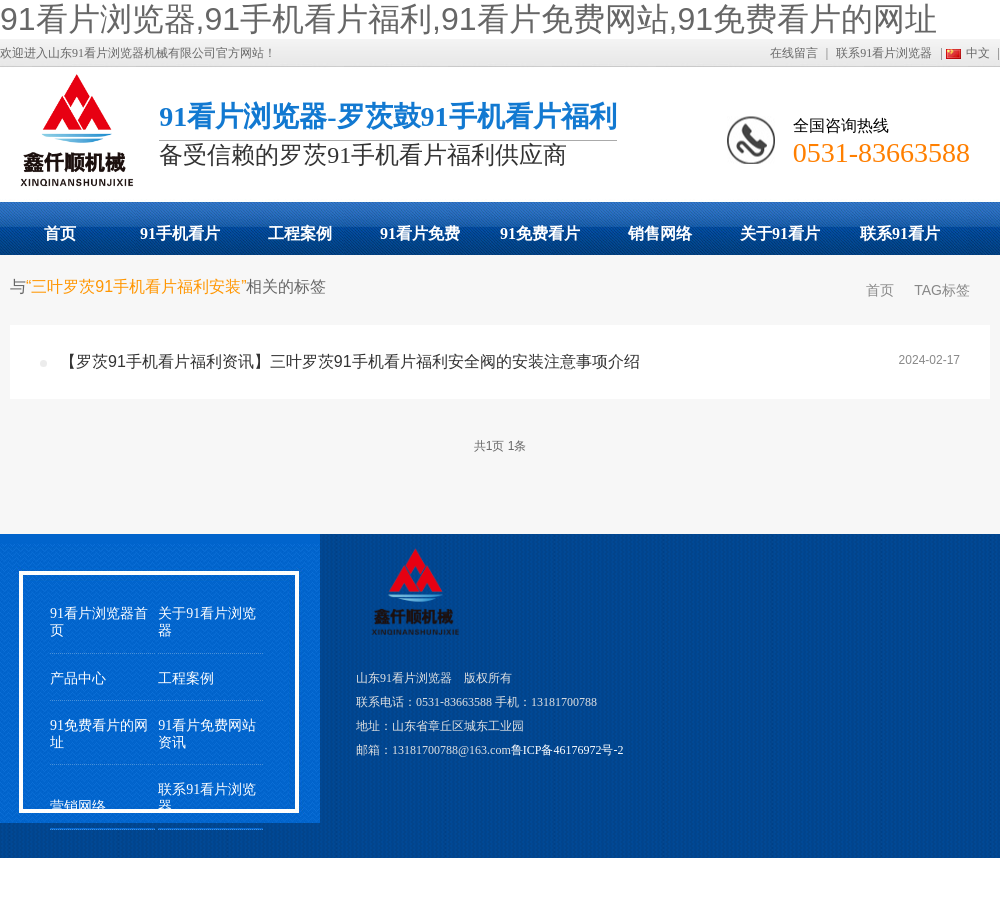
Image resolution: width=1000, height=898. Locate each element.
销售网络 (660, 233)
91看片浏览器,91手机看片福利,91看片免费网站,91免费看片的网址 (468, 19)
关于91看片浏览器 (780, 240)
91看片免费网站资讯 (207, 734)
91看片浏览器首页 (99, 622)
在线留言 (794, 53)
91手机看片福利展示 (180, 240)
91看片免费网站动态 (420, 240)
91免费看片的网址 (540, 240)
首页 (60, 233)
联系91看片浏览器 (884, 53)
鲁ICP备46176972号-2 (567, 750)
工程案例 (300, 233)
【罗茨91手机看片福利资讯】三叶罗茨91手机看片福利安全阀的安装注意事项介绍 (350, 361)
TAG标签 (942, 290)
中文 (978, 53)
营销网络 (78, 806)
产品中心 (78, 678)
